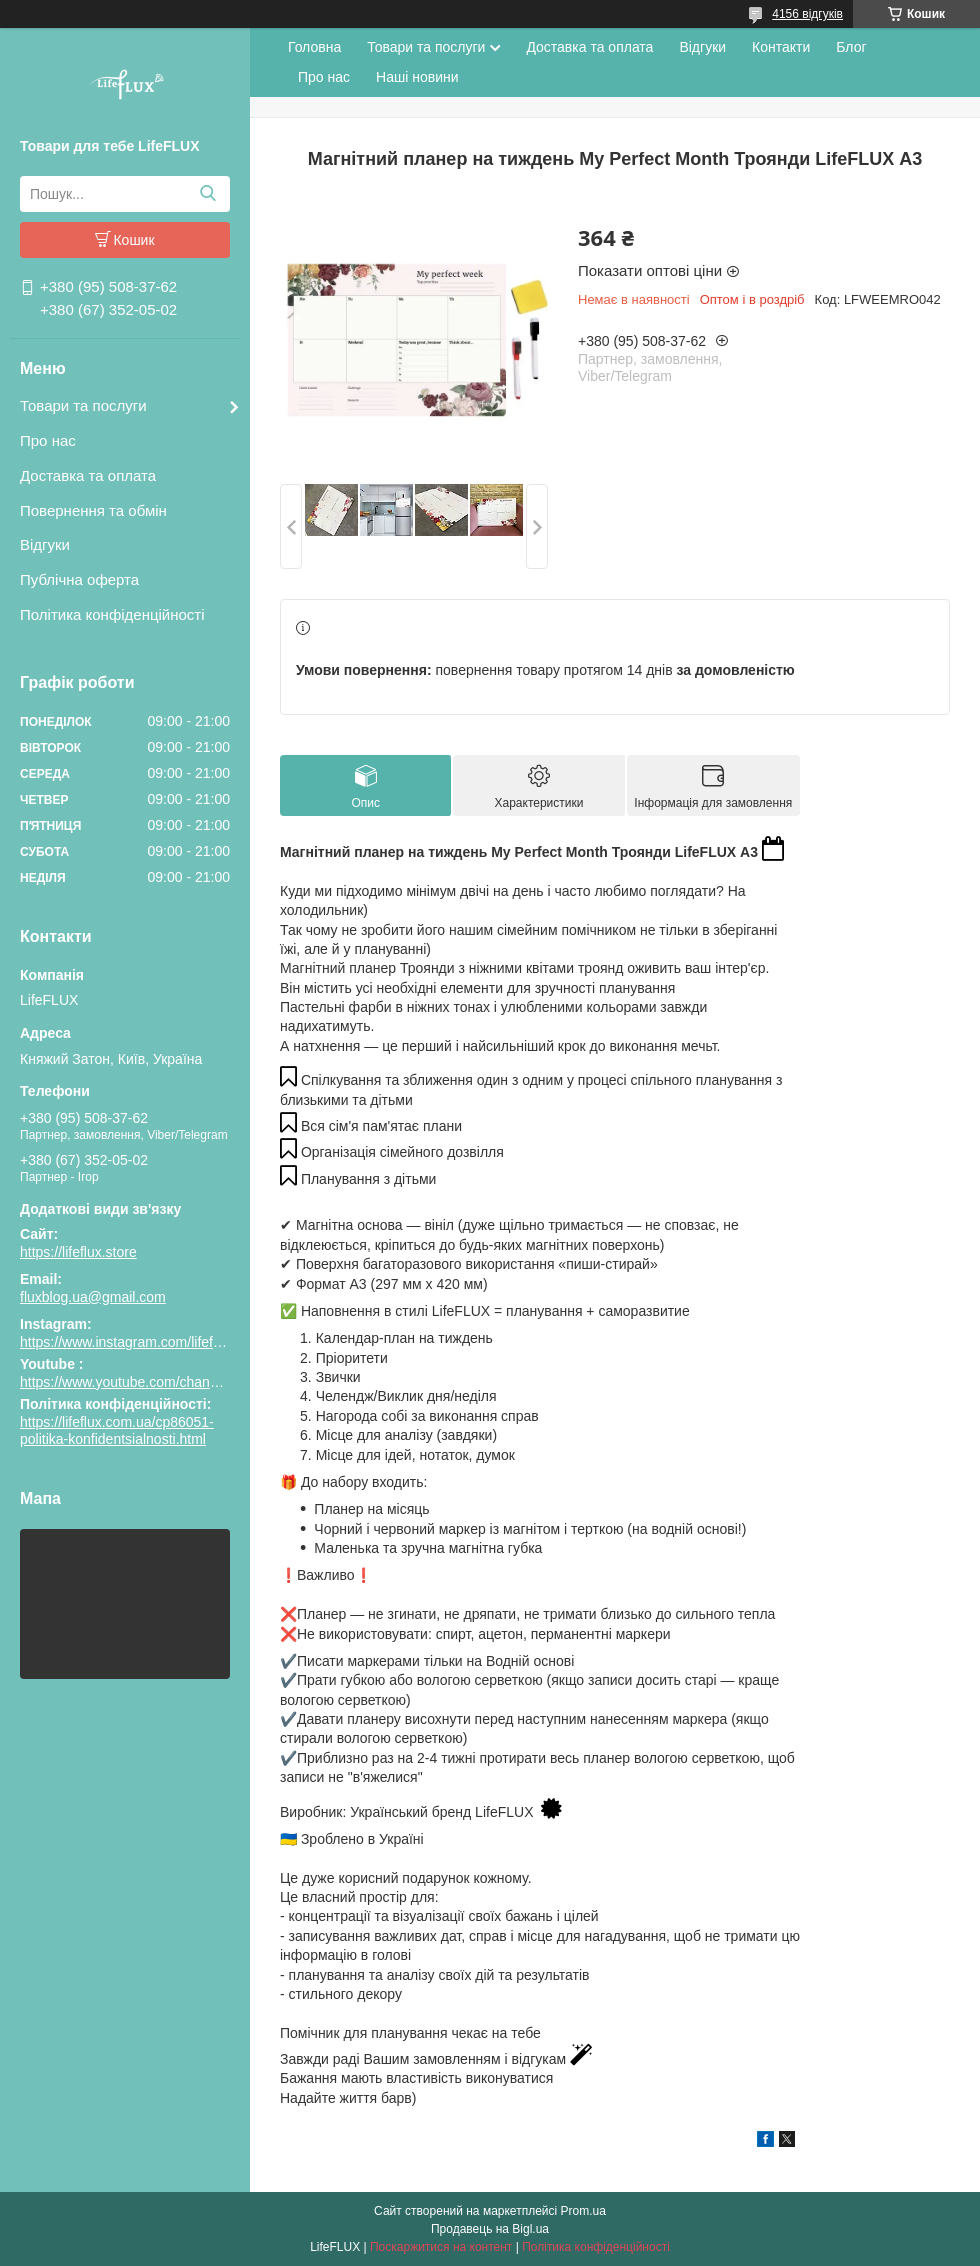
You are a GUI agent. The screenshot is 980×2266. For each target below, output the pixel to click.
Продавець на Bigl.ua (490, 2229)
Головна (314, 47)
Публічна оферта (79, 579)
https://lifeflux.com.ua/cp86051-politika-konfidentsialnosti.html (117, 1431)
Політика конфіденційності (112, 614)
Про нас (48, 440)
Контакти (781, 47)
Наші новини (417, 77)
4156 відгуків (807, 14)
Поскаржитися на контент (441, 2247)
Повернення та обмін (93, 510)
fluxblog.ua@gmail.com (93, 1297)
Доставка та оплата (88, 475)
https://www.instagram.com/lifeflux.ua (135, 1342)
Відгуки (45, 544)
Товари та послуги (83, 405)
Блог (851, 47)
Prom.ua (583, 2211)
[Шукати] (207, 194)
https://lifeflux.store (78, 1252)
